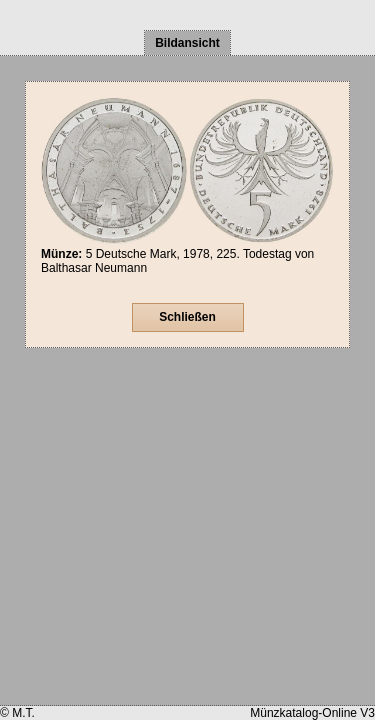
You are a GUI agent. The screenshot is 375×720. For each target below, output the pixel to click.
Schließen (187, 317)
